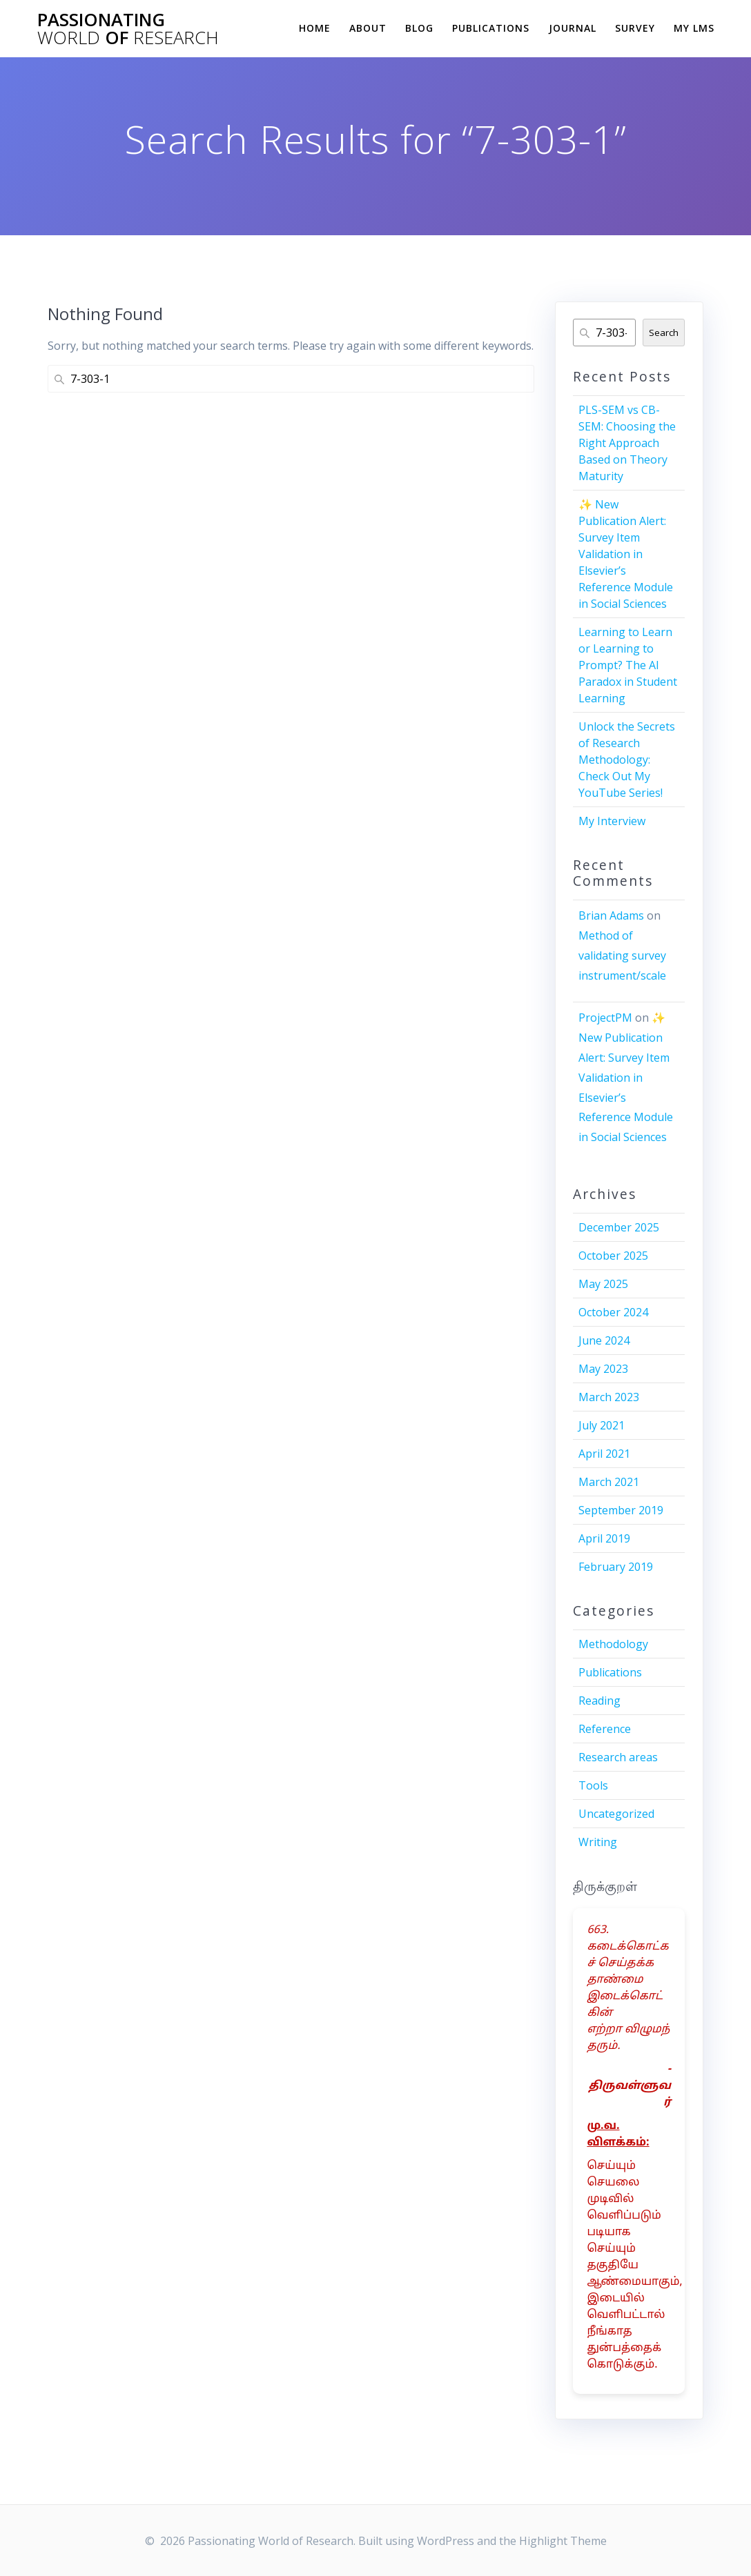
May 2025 (603, 1283)
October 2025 (613, 1255)
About (368, 27)
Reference (604, 1728)
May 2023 (603, 1368)
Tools (593, 1785)
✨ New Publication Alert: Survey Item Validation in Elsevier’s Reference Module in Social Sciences (625, 554)
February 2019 (615, 1566)
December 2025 (618, 1227)
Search (664, 332)
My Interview (611, 821)
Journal (572, 27)
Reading (599, 1700)
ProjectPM (605, 1017)
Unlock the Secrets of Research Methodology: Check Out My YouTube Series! (626, 759)
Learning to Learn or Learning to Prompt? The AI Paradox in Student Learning (627, 665)
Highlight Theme (563, 2540)
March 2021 (608, 1481)
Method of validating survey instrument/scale (622, 955)
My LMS (694, 27)
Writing (597, 1842)
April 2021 (604, 1453)
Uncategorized (616, 1813)
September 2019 (620, 1510)
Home (315, 27)
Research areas (618, 1757)
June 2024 (604, 1340)
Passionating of (128, 28)
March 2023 (608, 1397)
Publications (490, 27)
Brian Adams (611, 915)
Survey (635, 27)
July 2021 (601, 1425)
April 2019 (604, 1538)
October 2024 (613, 1312)
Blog (419, 27)
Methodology (613, 1644)
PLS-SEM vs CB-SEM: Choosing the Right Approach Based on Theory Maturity (627, 443)
